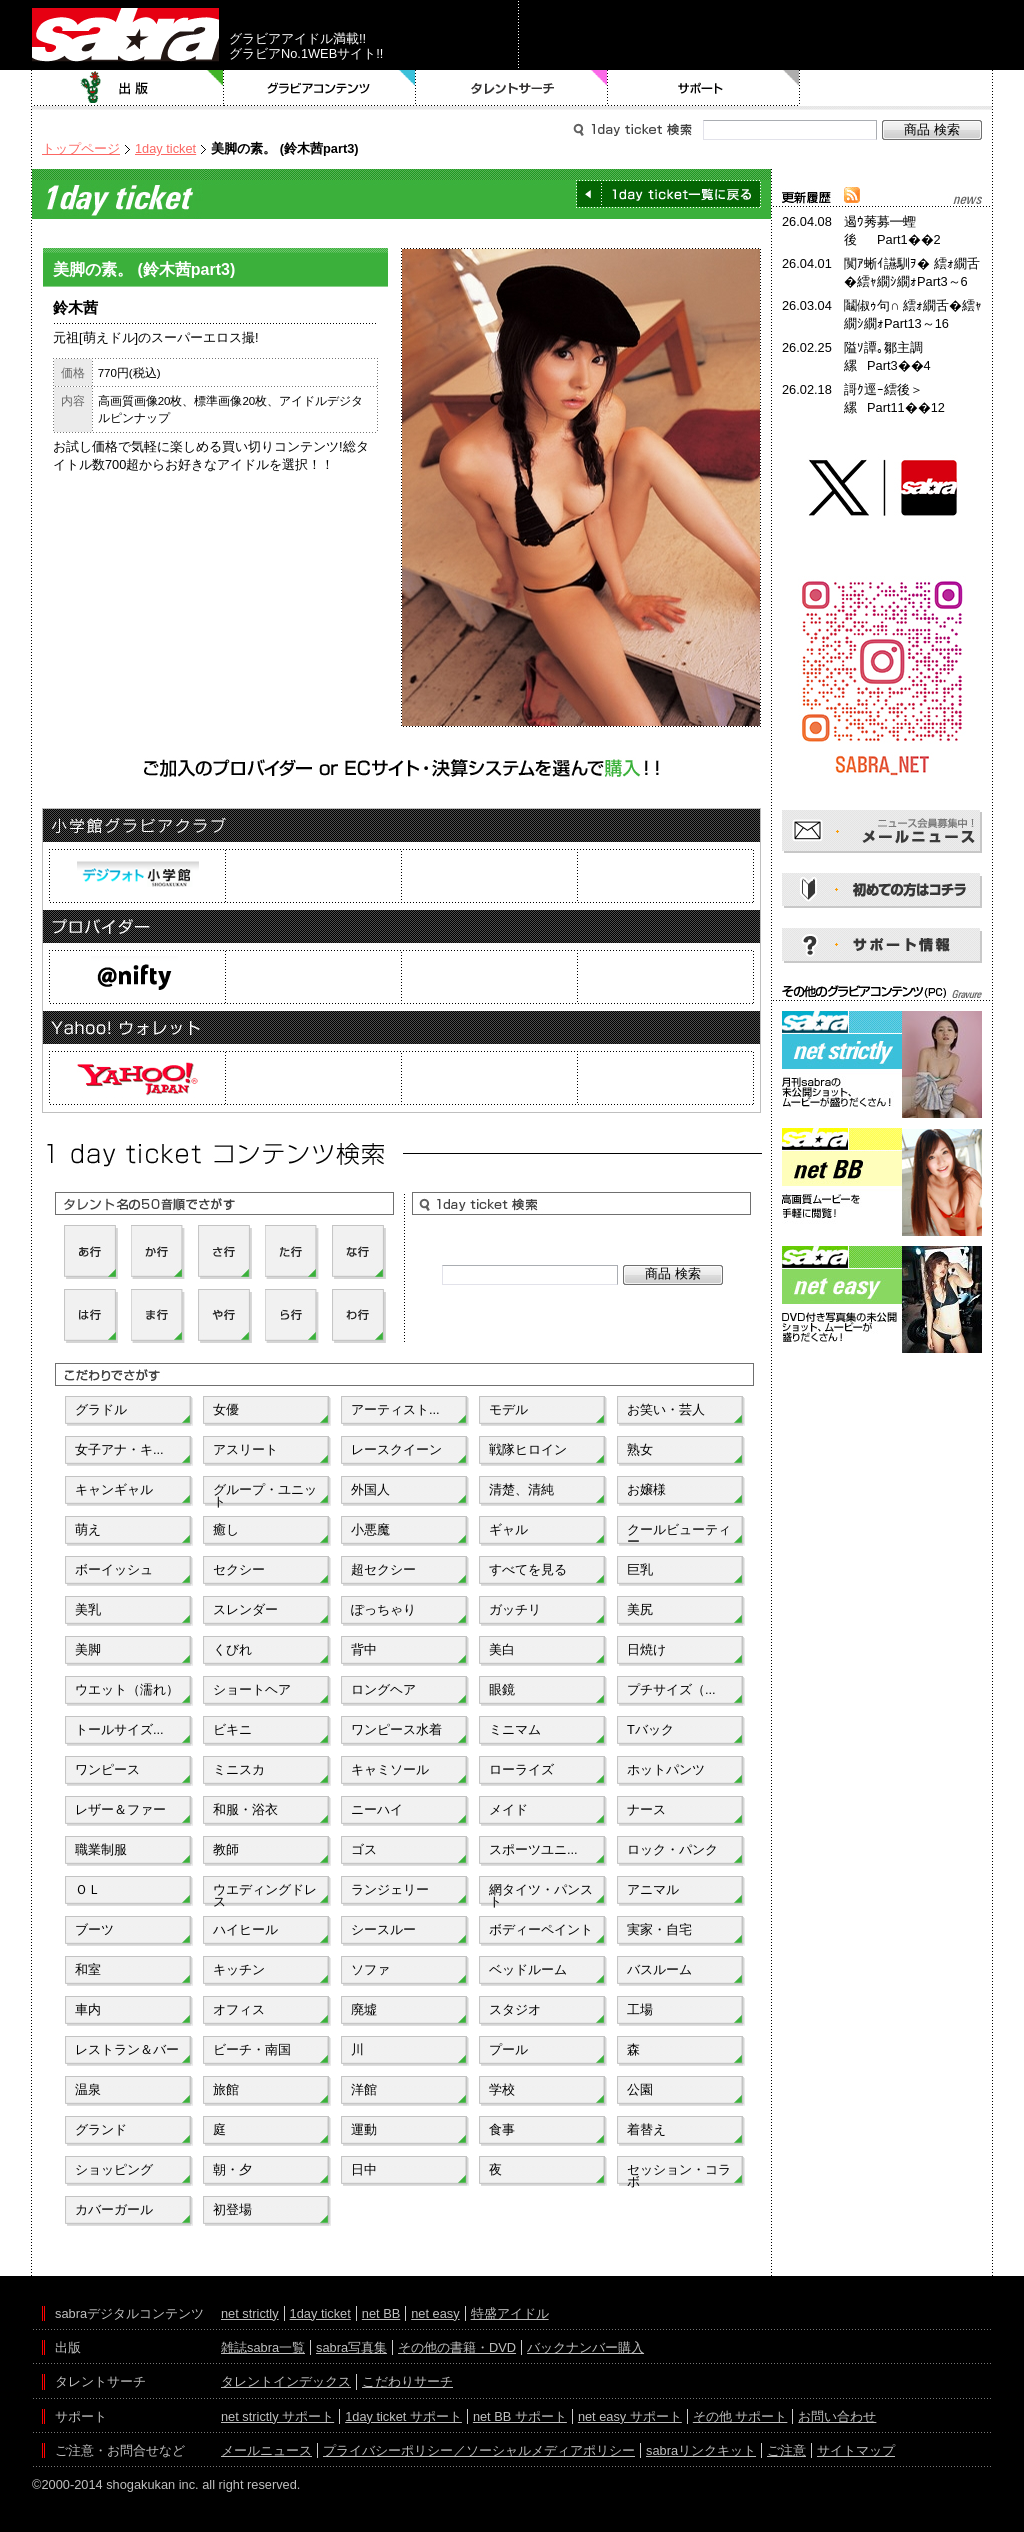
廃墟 (364, 2009)
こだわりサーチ (407, 2381)
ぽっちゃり (383, 1609)
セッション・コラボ (679, 2174)
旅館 (226, 2089)
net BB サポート (520, 2416)
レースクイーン (396, 1449)
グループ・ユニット (265, 1494)
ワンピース (107, 1769)
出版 (128, 88)
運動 (364, 2129)
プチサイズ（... (671, 1689)
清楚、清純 (521, 1489)
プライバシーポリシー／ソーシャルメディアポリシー (479, 2450)
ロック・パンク (672, 1849)
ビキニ (232, 1729)
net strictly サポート (277, 2416)
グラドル (101, 1409)
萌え (88, 1529)
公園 (640, 2089)
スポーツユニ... (533, 1849)
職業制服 (101, 1849)
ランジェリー (390, 1889)
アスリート (245, 1449)
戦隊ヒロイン (528, 1449)
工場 (640, 2009)
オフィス (239, 2009)
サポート (704, 88)
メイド (508, 1809)
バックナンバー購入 (585, 2347)
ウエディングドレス (265, 1894)
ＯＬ (88, 1889)
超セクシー (383, 1569)
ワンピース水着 (396, 1729)
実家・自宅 (659, 1929)
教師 (226, 1849)
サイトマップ (856, 2450)
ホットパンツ (666, 1769)
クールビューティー (679, 1534)
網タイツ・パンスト (541, 1894)
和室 (88, 1969)
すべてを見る (528, 1569)
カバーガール (114, 2209)
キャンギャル (114, 1489)
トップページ (81, 148)
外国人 (370, 1489)
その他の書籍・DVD (457, 2347)
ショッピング (114, 2169)
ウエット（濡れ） (127, 1689)
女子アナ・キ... (119, 1449)
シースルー (383, 1929)
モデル (508, 1409)
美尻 (640, 1609)
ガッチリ (515, 1609)
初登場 (232, 2209)
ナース (646, 1809)
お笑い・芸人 (666, 1409)
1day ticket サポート (403, 2416)
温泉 (88, 2089)
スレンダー (245, 1609)
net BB (381, 2313)
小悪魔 (370, 1529)
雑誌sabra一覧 (263, 2347)
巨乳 (640, 1569)
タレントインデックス (286, 2381)
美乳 (88, 1609)
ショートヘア (252, 1689)
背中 (364, 1649)
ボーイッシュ (114, 1569)
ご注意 (786, 2450)
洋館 (364, 2089)
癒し (226, 1529)
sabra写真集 (351, 2347)
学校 (502, 2089)
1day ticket (165, 148)
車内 (88, 2009)
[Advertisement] (882, 1448)
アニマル (653, 1889)
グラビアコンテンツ (320, 88)
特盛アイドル (510, 2313)
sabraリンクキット (701, 2450)
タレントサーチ (512, 88)
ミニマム (515, 1729)
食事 (502, 2129)
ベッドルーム (528, 1969)
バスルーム (659, 1969)
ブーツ (94, 1929)
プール (508, 2049)
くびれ (232, 1649)
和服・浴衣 (245, 1809)
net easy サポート (630, 2416)
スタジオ (515, 2009)
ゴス (364, 1849)
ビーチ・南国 (252, 2049)
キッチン (239, 1969)
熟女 (640, 1449)
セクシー (239, 1569)
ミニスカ (239, 1769)
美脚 (88, 1649)
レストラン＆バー (127, 2049)
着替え (646, 2129)
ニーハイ (377, 1809)
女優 (226, 1409)
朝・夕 (232, 2169)
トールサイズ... (119, 1729)
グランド (101, 2129)
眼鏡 (502, 1689)
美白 (502, 1649)
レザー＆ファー (120, 1809)
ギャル (508, 1529)
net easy (435, 2313)
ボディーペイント (541, 1929)
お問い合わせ (837, 2416)
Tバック (650, 1729)
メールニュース (266, 2450)
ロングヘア (383, 1689)
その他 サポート (740, 2416)
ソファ (370, 1969)
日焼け (646, 1649)
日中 (364, 2169)
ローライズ (521, 1769)
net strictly (250, 2313)
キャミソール (390, 1769)
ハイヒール (245, 1929)
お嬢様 (646, 1489)
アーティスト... (395, 1409)
